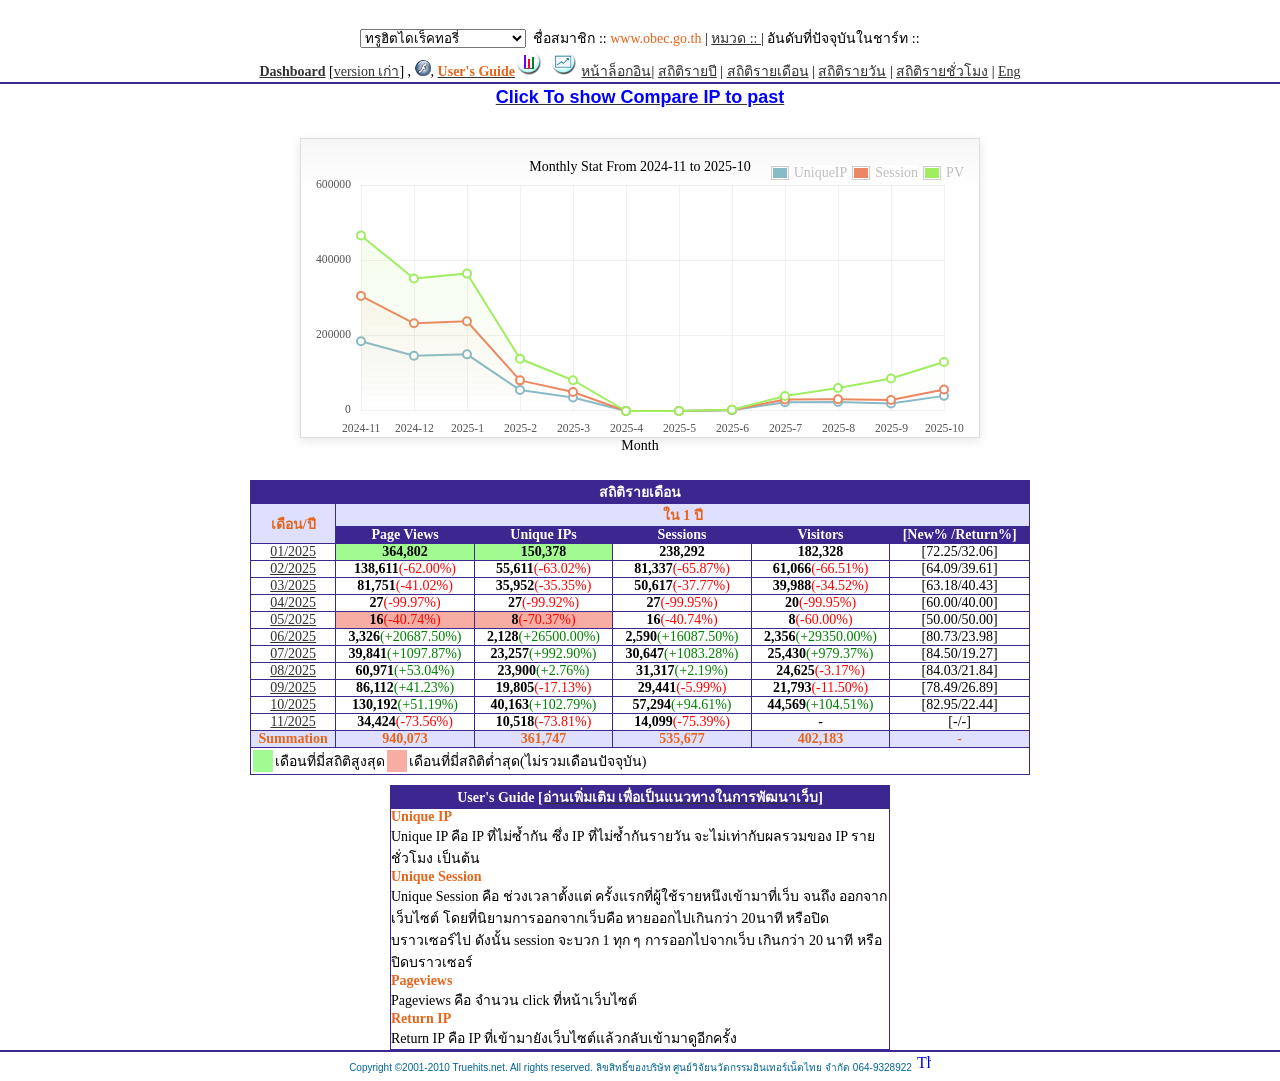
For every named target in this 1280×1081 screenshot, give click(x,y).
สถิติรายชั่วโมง (942, 71)
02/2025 (293, 568)
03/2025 (293, 585)
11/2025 (292, 721)
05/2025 (293, 619)
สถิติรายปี (687, 71)
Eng (1009, 71)
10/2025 (293, 704)
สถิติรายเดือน (768, 71)
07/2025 (293, 653)
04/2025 (293, 602)
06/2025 (293, 636)
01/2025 (293, 551)
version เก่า (367, 71)
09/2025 (293, 687)
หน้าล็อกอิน (616, 71)
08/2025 (293, 670)
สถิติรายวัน (852, 71)
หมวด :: (736, 38)
